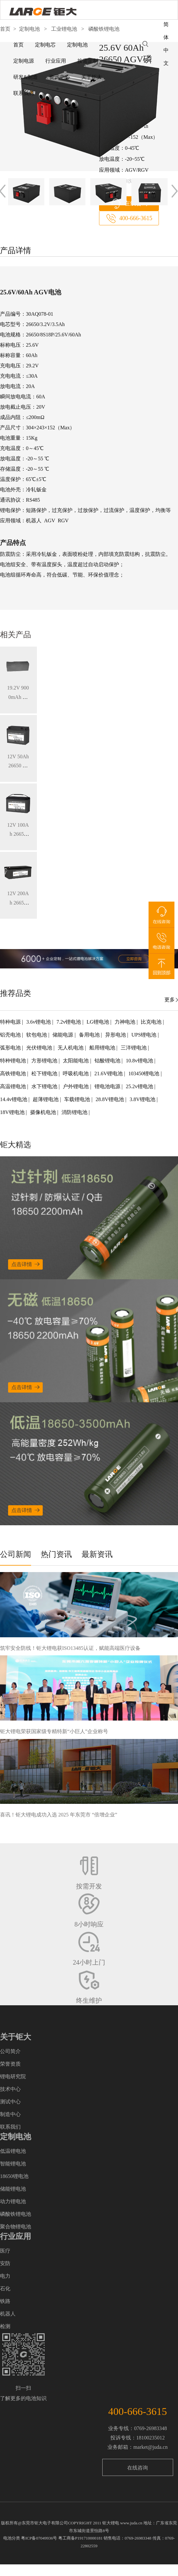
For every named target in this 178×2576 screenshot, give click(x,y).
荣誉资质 (10, 2064)
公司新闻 (15, 1554)
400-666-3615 (135, 218)
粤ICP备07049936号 (39, 2538)
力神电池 (126, 1022)
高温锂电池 (13, 1086)
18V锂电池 (13, 1112)
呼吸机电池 (76, 1073)
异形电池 (116, 1035)
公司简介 (10, 2051)
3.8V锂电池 (143, 1099)
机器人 (8, 2313)
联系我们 (23, 93)
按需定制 (87, 61)
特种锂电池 (13, 1060)
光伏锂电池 (39, 1047)
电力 (5, 2276)
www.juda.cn (131, 2522)
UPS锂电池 (144, 1035)
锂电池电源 (108, 1086)
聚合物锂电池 (15, 2226)
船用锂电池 (103, 1047)
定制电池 (77, 44)
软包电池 (37, 1035)
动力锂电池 (13, 2201)
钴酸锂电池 (108, 1060)
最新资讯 (97, 1554)
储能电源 (63, 1035)
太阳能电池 (76, 1060)
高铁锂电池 (13, 1073)
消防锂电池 (75, 1112)
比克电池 (152, 1022)
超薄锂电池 (46, 1099)
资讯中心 (59, 77)
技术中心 (10, 2089)
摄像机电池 (43, 1112)
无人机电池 (71, 1047)
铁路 (5, 2301)
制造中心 (10, 2114)
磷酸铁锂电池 (15, 2214)
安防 (5, 2263)
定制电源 (23, 61)
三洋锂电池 (134, 1047)
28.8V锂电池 (111, 1099)
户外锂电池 (76, 1086)
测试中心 (10, 2101)
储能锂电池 (13, 2189)
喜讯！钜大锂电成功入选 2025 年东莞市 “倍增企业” (58, 1814)
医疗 (5, 2251)
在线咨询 (137, 2467)
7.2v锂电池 (69, 1022)
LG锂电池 (98, 1022)
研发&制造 (25, 77)
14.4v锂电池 (14, 1099)
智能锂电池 (13, 2163)
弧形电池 (11, 1047)
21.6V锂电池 (109, 1073)
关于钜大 (91, 77)
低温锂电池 (13, 2151)
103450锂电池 (144, 1073)
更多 (169, 999)
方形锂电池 (45, 1060)
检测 (5, 2326)
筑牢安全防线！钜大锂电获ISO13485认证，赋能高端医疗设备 (70, 1648)
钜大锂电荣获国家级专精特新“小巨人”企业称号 (54, 1731)
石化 (5, 2288)
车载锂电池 (77, 1099)
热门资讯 (56, 1554)
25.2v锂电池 (140, 1086)
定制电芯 (45, 44)
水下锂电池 (45, 1086)
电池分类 (11, 2538)
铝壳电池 (11, 1035)
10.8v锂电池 (140, 1060)
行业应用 (55, 61)
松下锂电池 (45, 1073)
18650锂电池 (14, 2176)
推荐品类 (15, 993)
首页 (18, 44)
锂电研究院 (13, 2076)
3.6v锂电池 (39, 1022)
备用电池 (90, 1035)
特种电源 (11, 1022)
